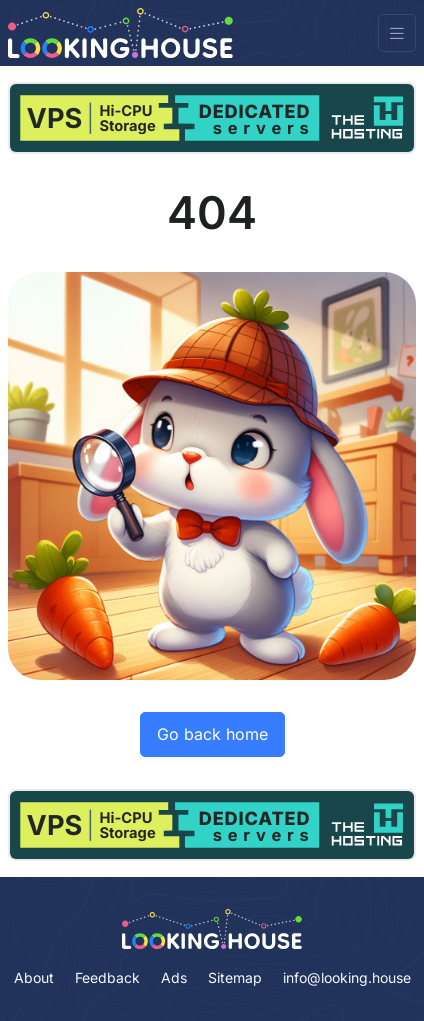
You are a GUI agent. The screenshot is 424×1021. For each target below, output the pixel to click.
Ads (174, 977)
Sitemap (235, 977)
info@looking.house (347, 977)
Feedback (107, 977)
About (34, 977)
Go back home (212, 734)
